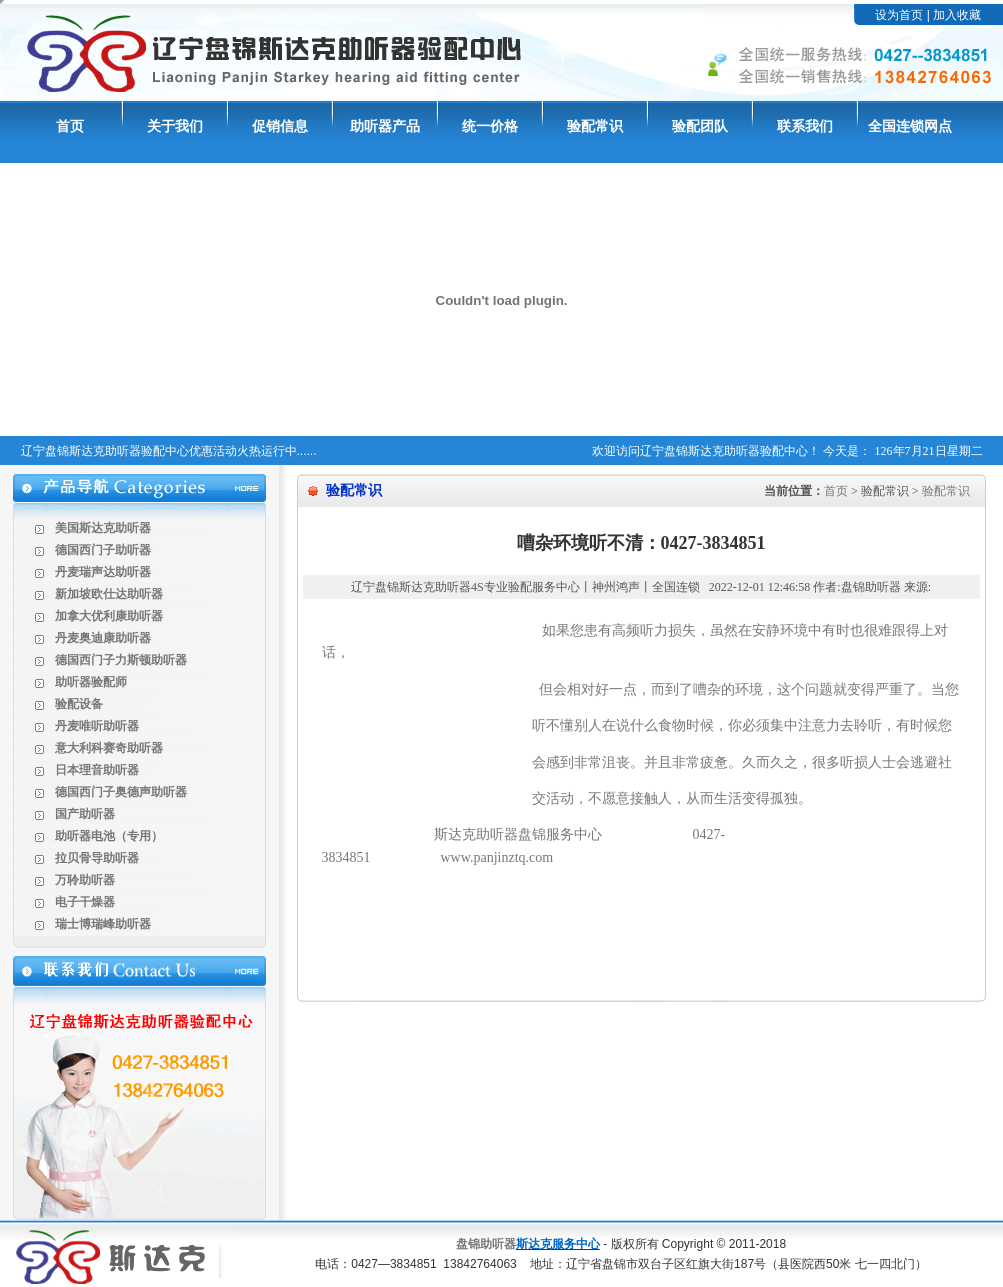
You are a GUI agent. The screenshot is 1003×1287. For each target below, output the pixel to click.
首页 (70, 126)
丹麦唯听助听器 (97, 726)
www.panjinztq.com (497, 857)
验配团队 (700, 126)
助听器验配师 (91, 682)
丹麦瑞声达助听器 (103, 572)
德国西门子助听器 (103, 550)
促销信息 (280, 126)
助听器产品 (385, 126)
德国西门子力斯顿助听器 (121, 660)
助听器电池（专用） (109, 836)
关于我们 (175, 126)
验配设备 (79, 704)
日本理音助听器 (97, 770)
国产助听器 (85, 814)
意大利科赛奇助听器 (109, 748)
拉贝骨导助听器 (97, 858)
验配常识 (595, 126)
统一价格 (490, 126)
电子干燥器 (85, 902)
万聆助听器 (85, 880)
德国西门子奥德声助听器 (121, 792)
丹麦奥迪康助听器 (103, 638)
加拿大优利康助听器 (109, 616)
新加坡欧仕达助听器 (109, 594)
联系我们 (805, 126)
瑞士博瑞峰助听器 (103, 924)
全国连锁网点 (910, 126)
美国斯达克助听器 (103, 528)
